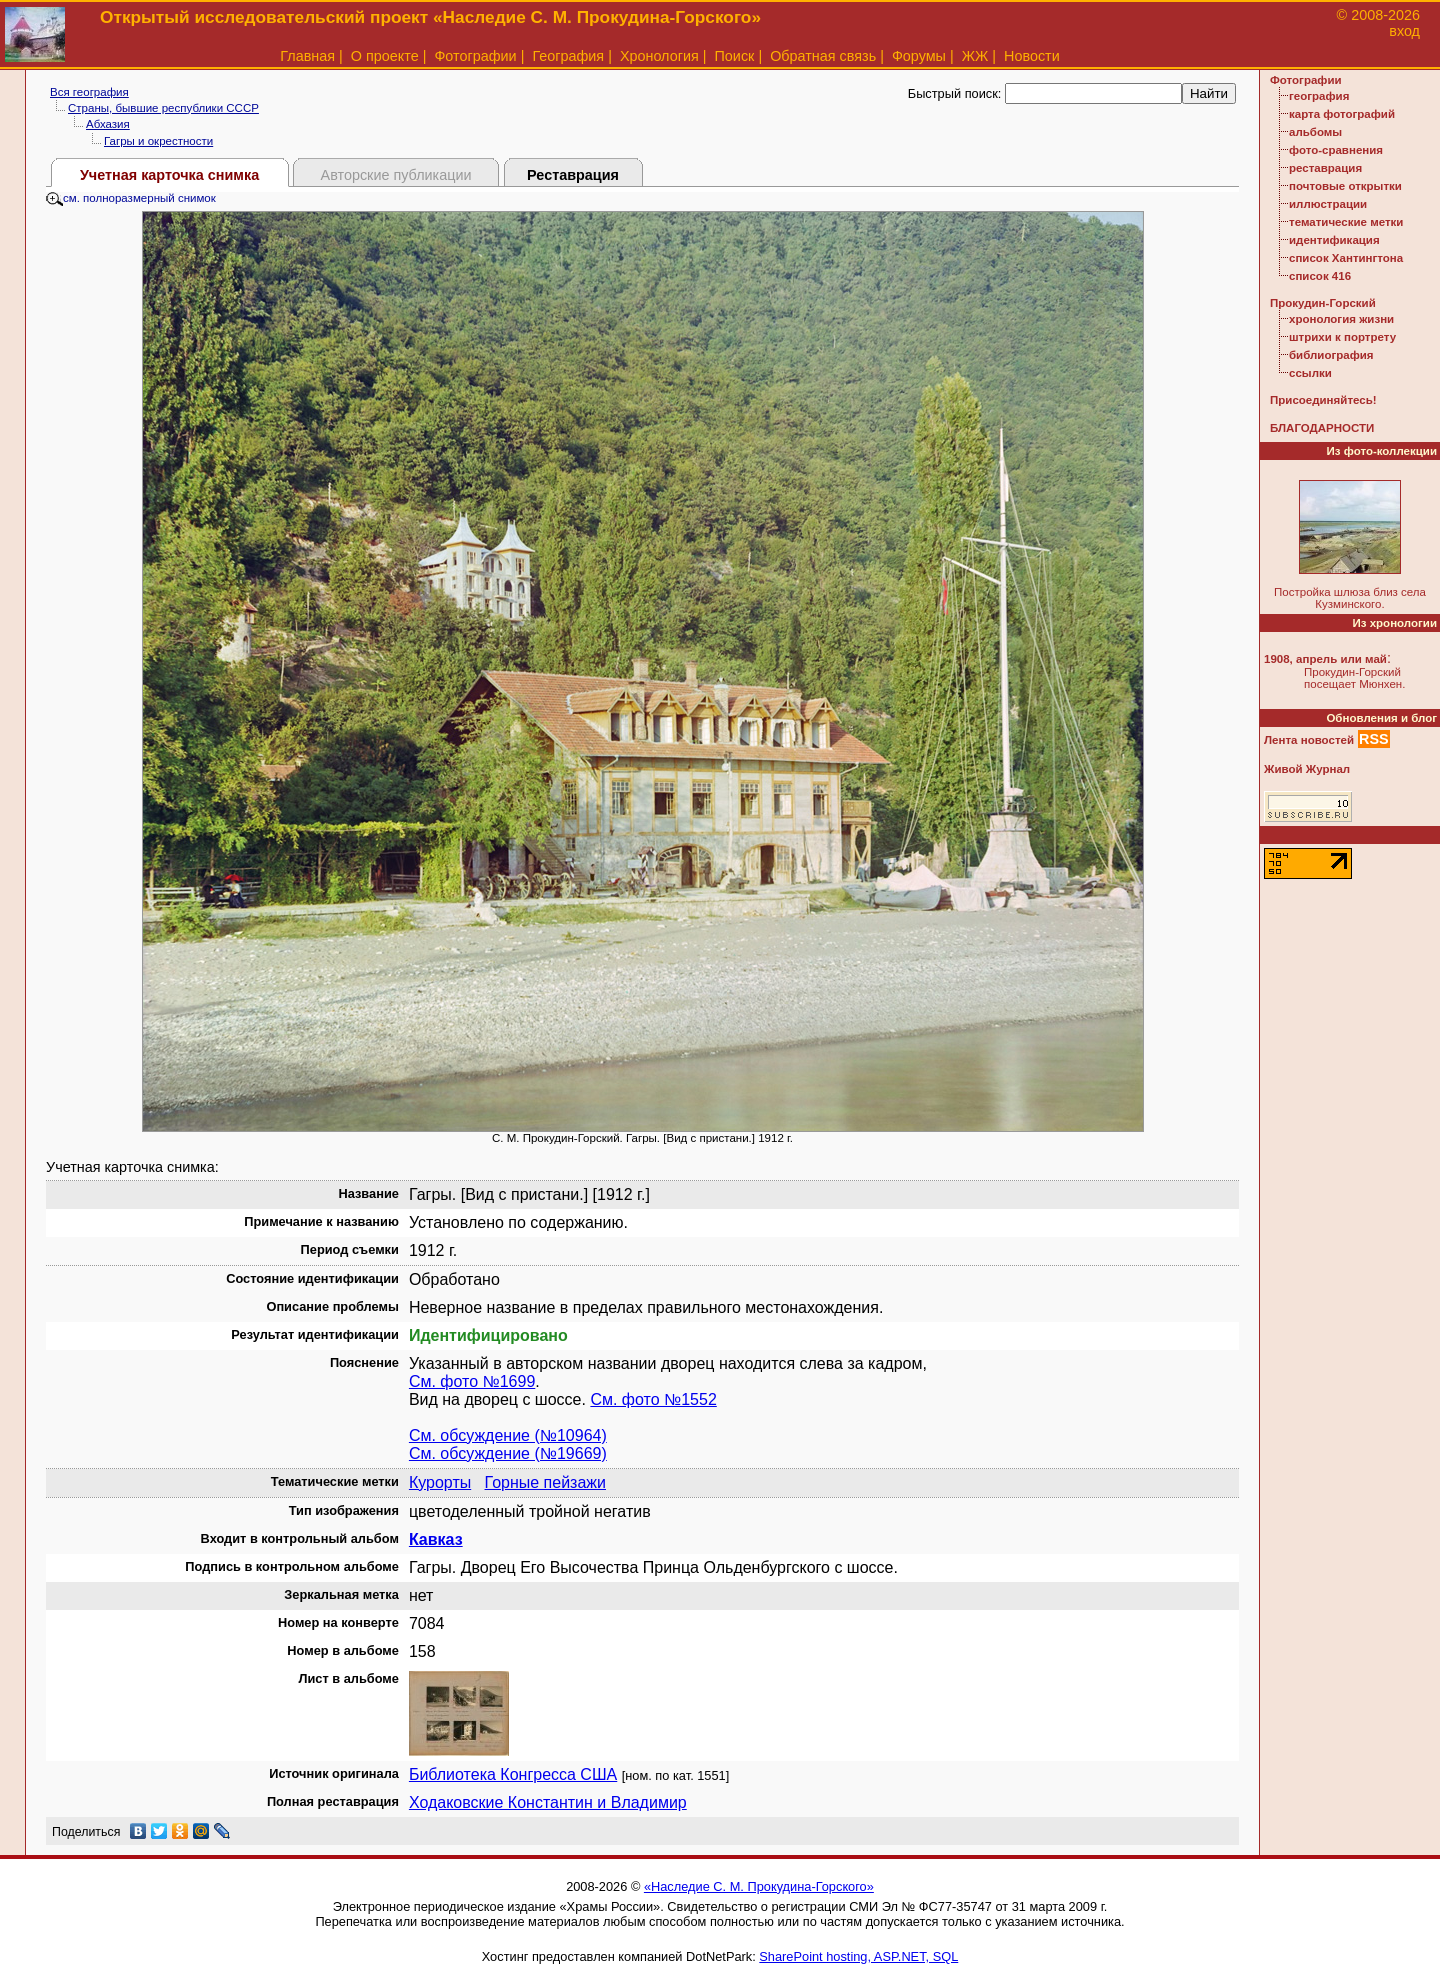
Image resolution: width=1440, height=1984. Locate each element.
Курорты (440, 1482)
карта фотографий (1342, 114)
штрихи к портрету (1342, 337)
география (1319, 96)
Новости (1032, 56)
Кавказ (436, 1539)
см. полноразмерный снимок (131, 198)
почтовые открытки (1345, 186)
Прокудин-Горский (1323, 303)
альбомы (1315, 132)
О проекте (385, 56)
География (568, 56)
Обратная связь (823, 56)
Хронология (659, 56)
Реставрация (573, 175)
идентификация (1334, 240)
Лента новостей (1309, 740)
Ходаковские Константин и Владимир (548, 1802)
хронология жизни (1341, 319)
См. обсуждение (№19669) (508, 1453)
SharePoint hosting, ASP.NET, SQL (858, 1956)
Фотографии (475, 56)
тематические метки (1346, 222)
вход (1404, 31)
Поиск (735, 56)
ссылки (1310, 373)
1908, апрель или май (1325, 659)
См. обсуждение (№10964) (508, 1435)
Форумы (919, 56)
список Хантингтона (1346, 258)
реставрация (1325, 168)
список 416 (1320, 276)
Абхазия (108, 124)
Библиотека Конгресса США (513, 1774)
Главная (307, 56)
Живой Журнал (1307, 769)
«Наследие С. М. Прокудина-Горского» (759, 1886)
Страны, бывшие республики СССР (163, 108)
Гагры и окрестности (158, 141)
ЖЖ (975, 56)
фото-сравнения (1336, 150)
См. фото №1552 (653, 1399)
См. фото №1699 (472, 1381)
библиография (1331, 355)
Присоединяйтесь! (1323, 400)
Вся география (89, 92)
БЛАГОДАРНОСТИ (1322, 428)
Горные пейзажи (545, 1482)
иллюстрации (1328, 204)
